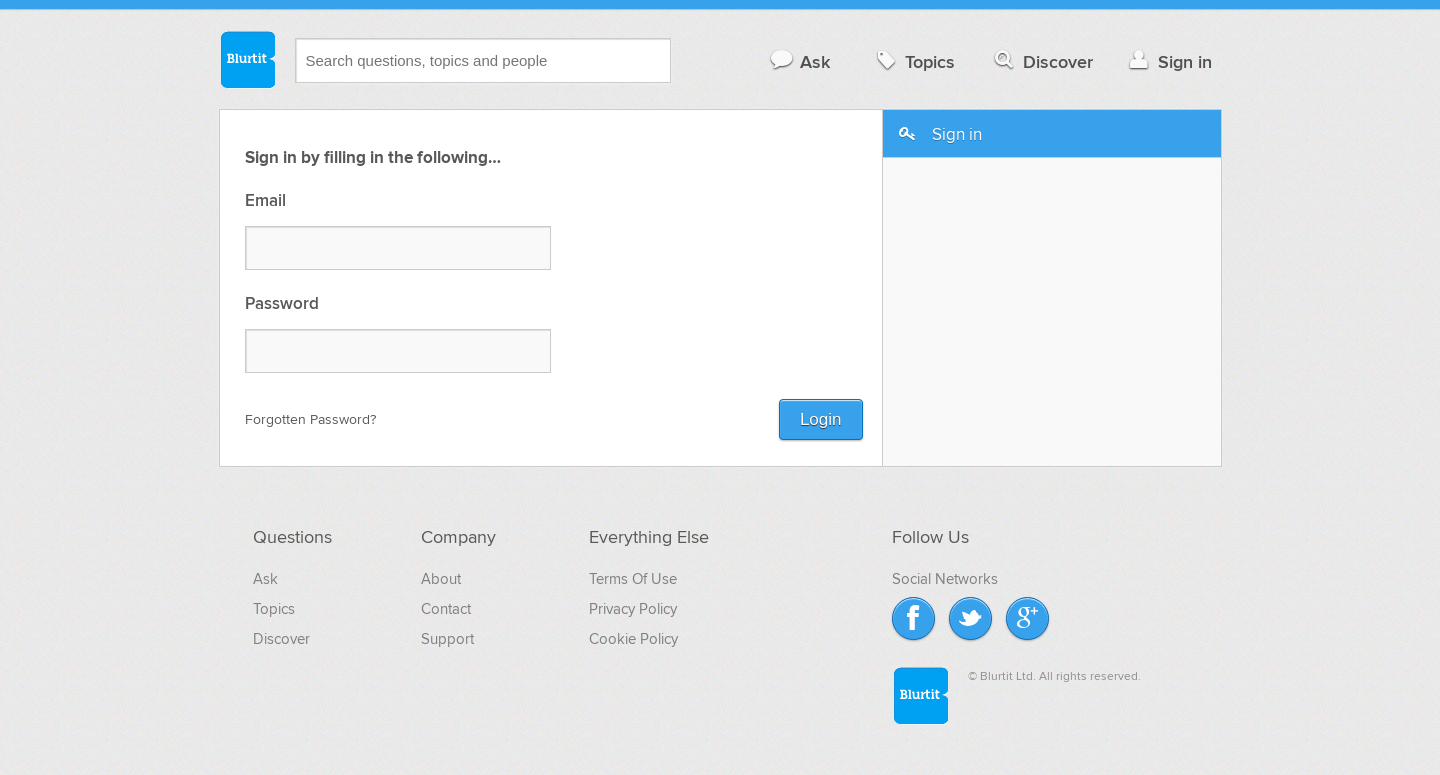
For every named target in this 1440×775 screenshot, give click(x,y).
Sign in (1168, 61)
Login (821, 419)
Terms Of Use (633, 579)
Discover (1041, 61)
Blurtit (247, 59)
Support (447, 639)
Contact (446, 609)
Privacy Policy (633, 609)
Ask (799, 61)
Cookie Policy (633, 639)
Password (282, 304)
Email (265, 201)
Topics (913, 61)
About (441, 579)
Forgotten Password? (310, 419)
